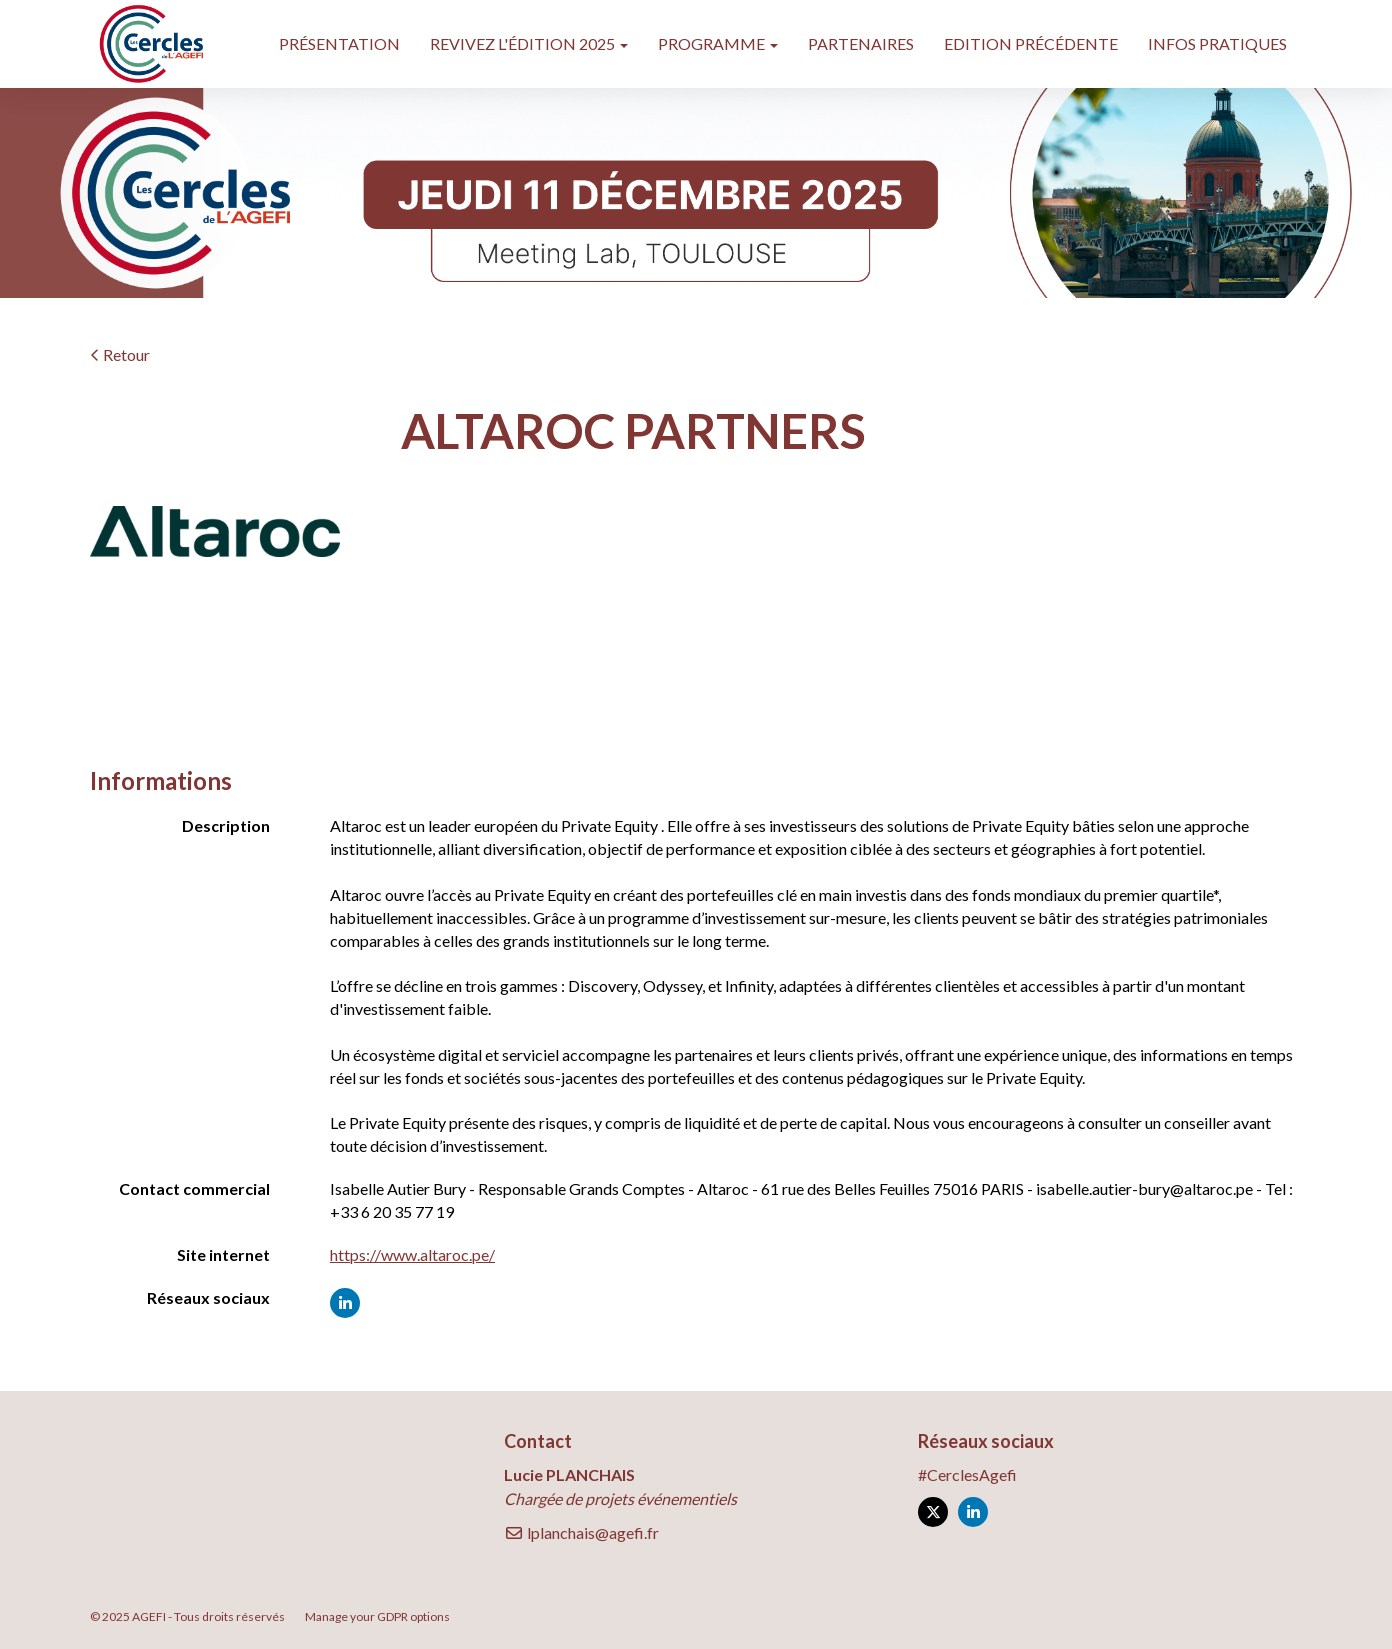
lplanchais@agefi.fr (581, 1532)
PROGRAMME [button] (718, 43)
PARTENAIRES (861, 43)
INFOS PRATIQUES (1217, 43)
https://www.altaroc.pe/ (412, 1254)
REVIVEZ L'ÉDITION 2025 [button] (529, 43)
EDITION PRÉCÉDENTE (1031, 43)
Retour (120, 354)
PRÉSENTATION (339, 43)
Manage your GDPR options (377, 1616)
